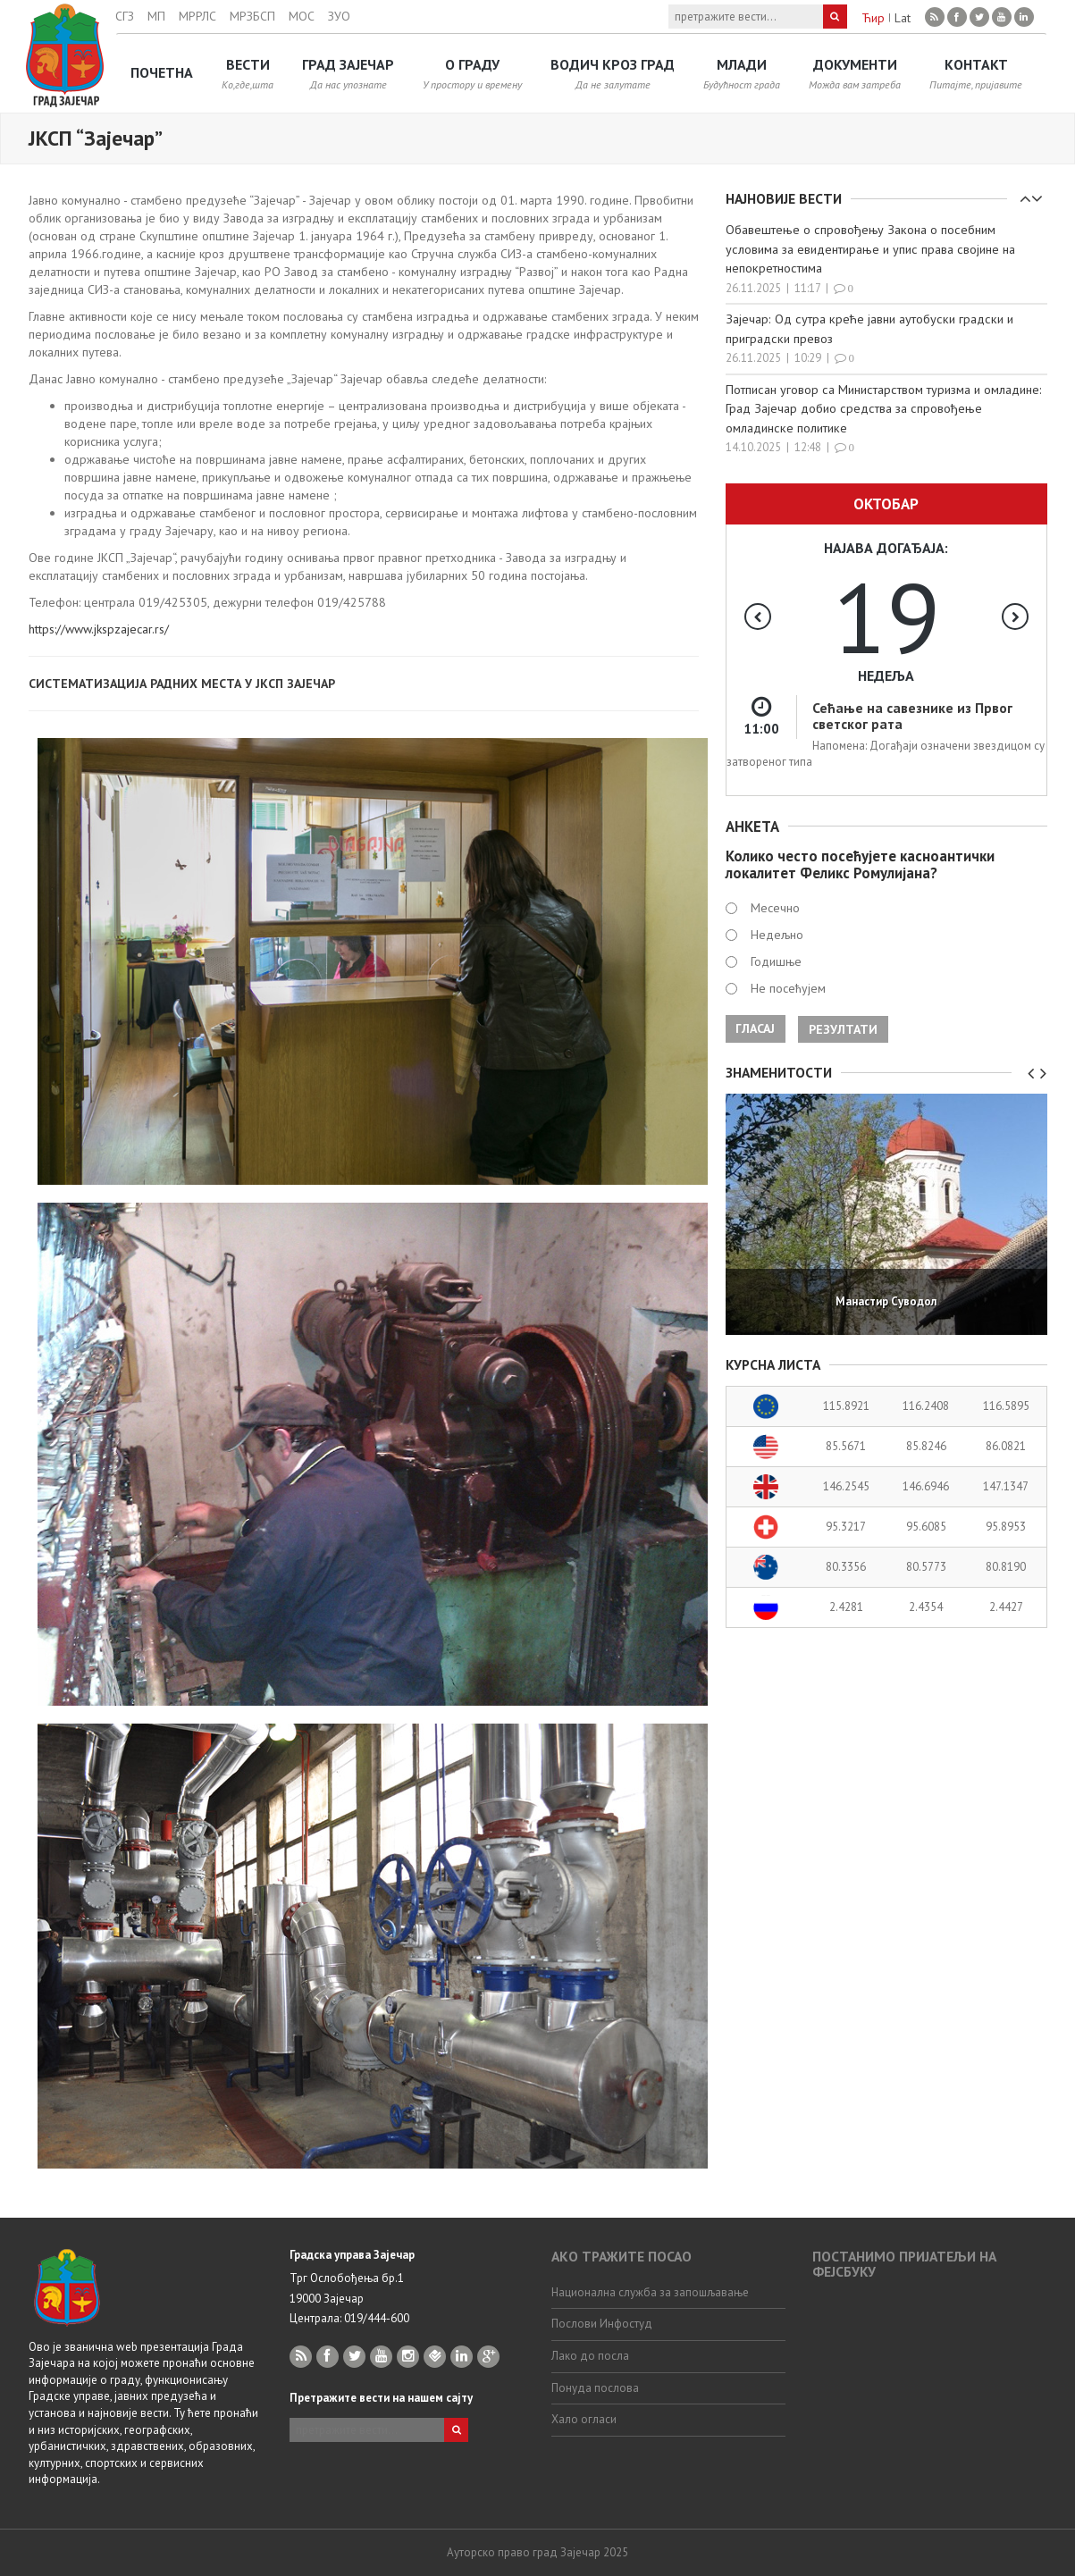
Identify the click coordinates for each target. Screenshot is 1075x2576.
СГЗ (124, 16)
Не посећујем (788, 988)
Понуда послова (595, 2388)
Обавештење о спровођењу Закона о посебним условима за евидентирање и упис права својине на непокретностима (870, 248)
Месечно (775, 908)
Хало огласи (584, 2419)
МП (156, 16)
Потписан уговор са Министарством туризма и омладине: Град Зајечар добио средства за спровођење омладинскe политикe (884, 407)
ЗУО (339, 16)
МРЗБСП (252, 16)
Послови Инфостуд (601, 2323)
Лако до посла (590, 2355)
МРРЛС (197, 16)
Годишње (776, 961)
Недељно (777, 935)
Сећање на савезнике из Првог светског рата (912, 715)
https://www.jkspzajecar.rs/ (99, 629)
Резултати (843, 1029)
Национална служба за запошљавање (650, 2292)
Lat (902, 18)
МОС (302, 16)
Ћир (873, 18)
